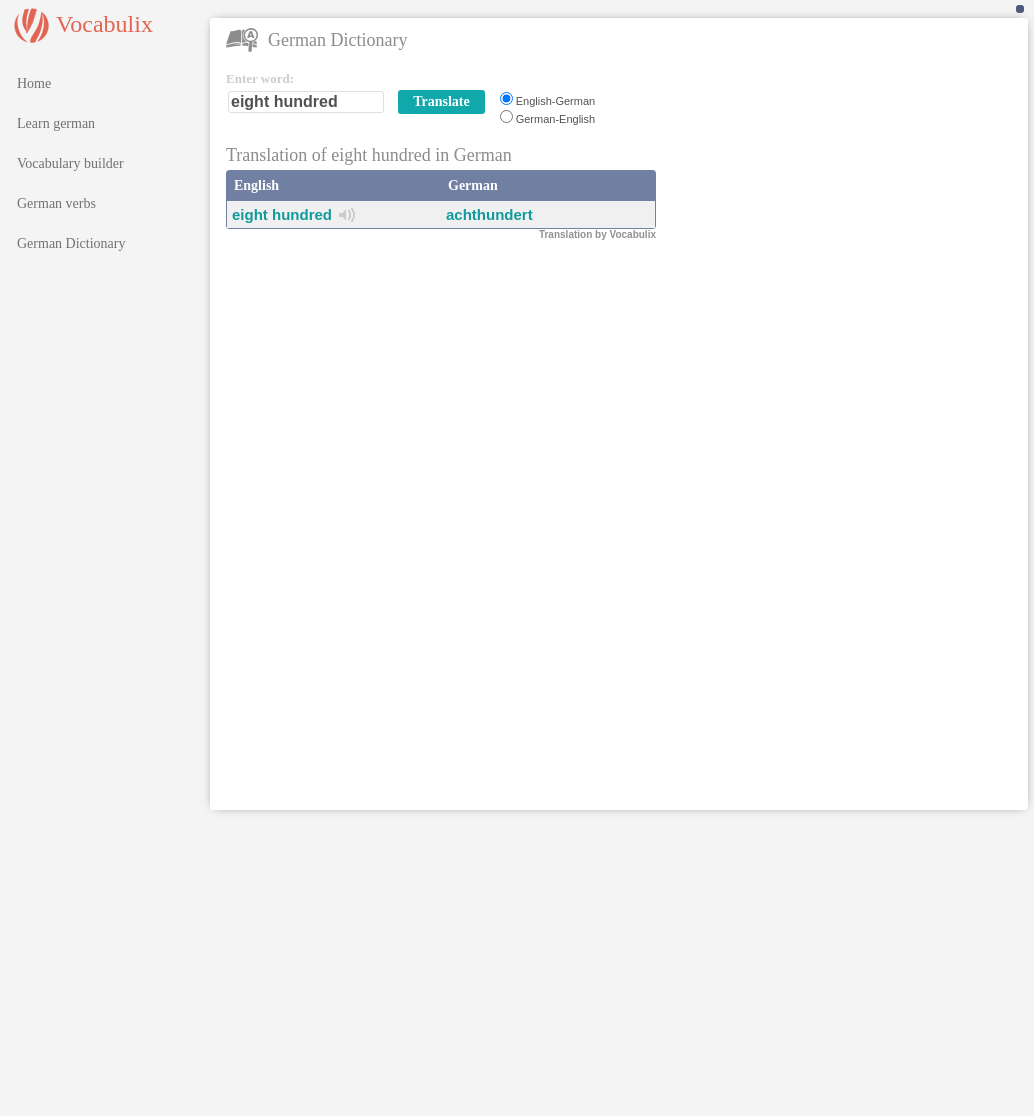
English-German (555, 101)
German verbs (56, 203)
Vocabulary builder (70, 163)
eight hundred (282, 214)
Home (34, 83)
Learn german (56, 123)
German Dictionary (71, 243)
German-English (555, 119)
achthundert (489, 214)
